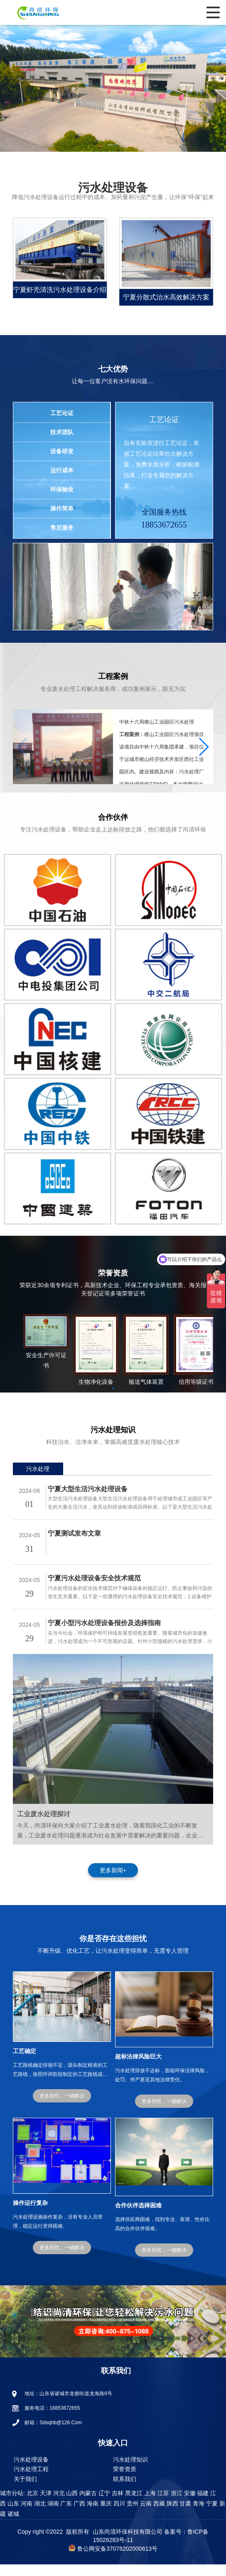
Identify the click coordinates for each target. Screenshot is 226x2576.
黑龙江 (132, 2504)
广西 (78, 2515)
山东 (12, 2515)
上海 (149, 2504)
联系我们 (124, 2490)
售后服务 (62, 527)
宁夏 (211, 2515)
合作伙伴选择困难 (138, 2217)
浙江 (175, 2504)
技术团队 (62, 432)
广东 (65, 2515)
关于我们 (25, 2490)
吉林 (116, 2504)
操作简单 (62, 508)
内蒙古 (87, 2504)
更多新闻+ (113, 1882)
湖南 (52, 2515)
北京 (31, 2504)
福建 (202, 2504)
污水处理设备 (31, 2471)
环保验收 (62, 489)
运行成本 (62, 470)
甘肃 (185, 2515)
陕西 (171, 2515)
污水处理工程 (31, 2480)
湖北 (39, 2515)
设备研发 (62, 451)
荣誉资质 (124, 2480)
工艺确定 (24, 2062)
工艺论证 (62, 413)
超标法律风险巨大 (138, 2068)
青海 (197, 2515)
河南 (25, 2515)
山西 (71, 2504)
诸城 (12, 2525)
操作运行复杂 (30, 2214)
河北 (58, 2504)
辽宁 (103, 2504)
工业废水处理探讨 (43, 1825)
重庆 (105, 2515)
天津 (45, 2504)
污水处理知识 (130, 2471)
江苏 (162, 2504)
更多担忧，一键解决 (61, 2107)
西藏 (158, 2515)
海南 (91, 2515)
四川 (118, 2515)
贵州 (131, 2515)
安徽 (189, 2504)
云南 (145, 2515)
